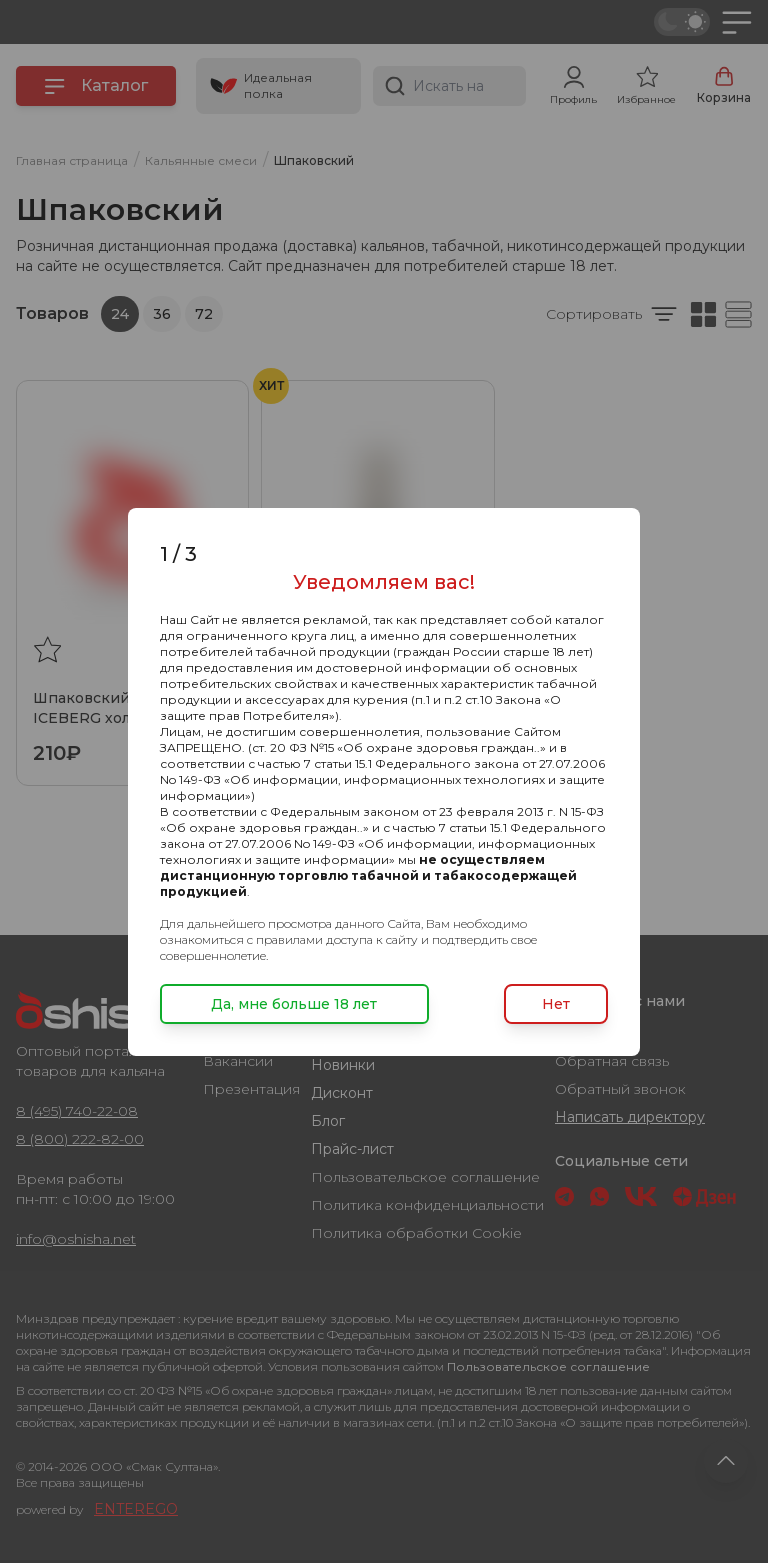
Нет (556, 1004)
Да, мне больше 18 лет (294, 1004)
